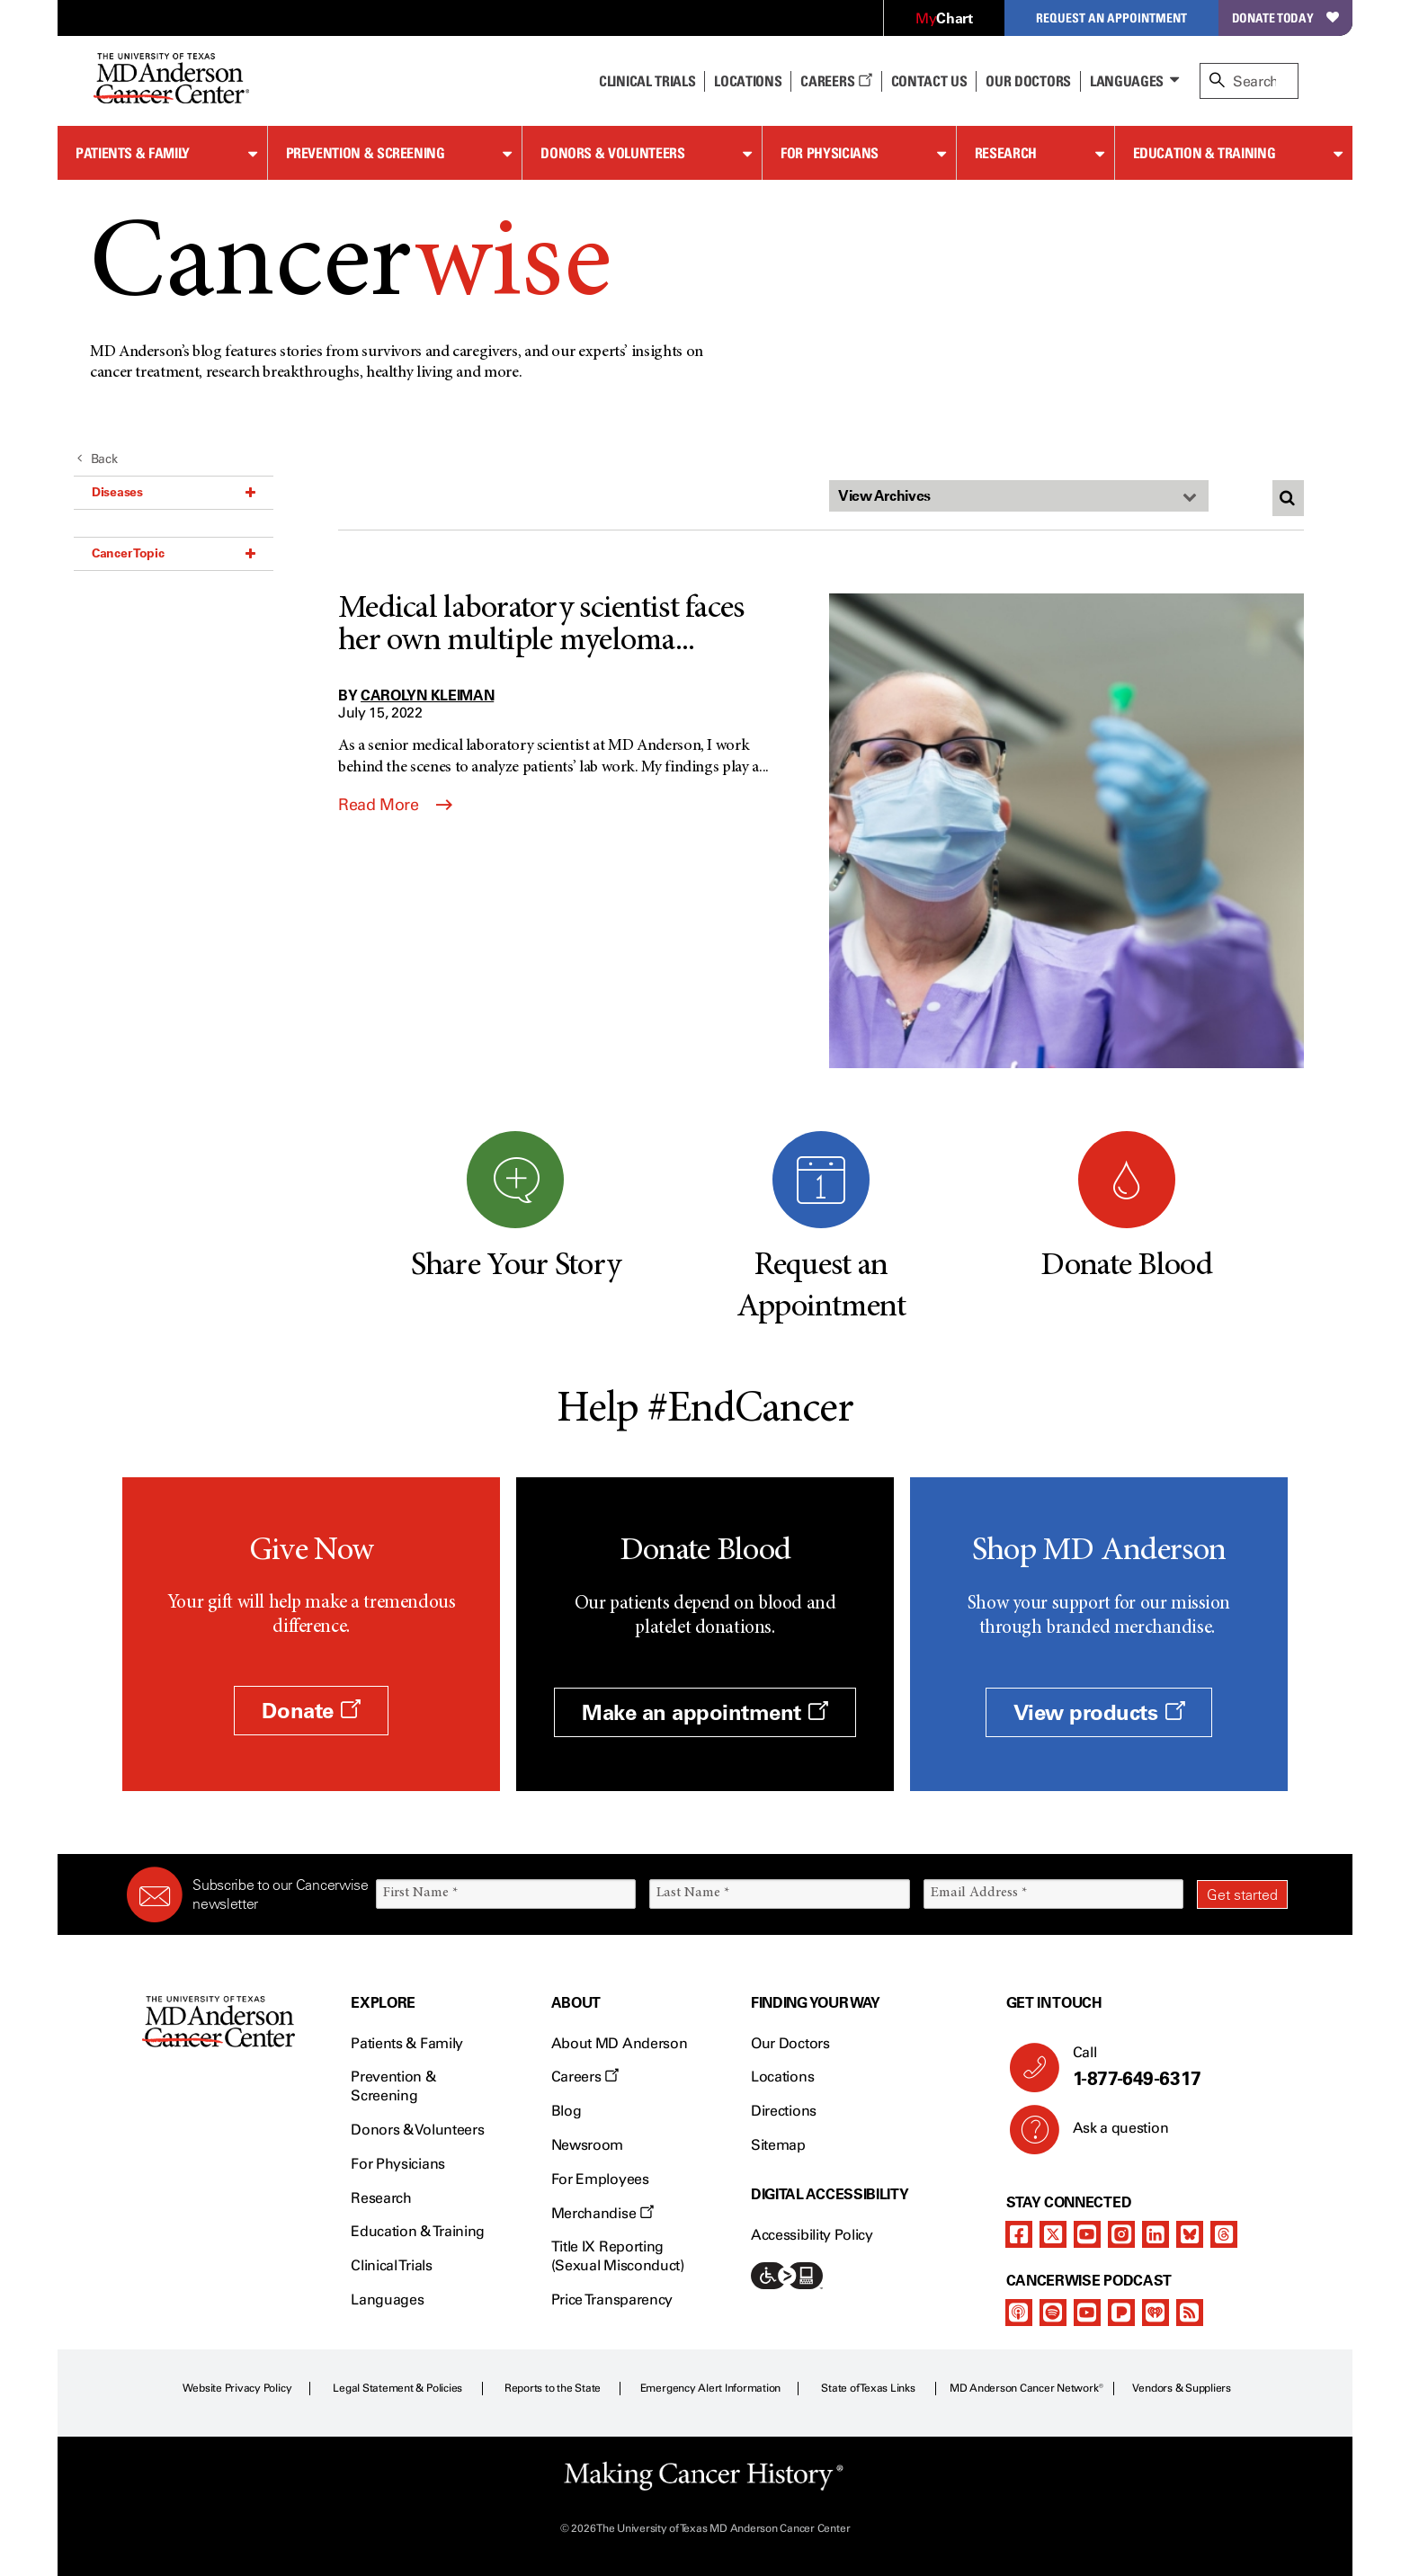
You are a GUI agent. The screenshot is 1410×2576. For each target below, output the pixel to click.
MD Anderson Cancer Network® (1026, 2388)
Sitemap (778, 2144)
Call (1173, 2067)
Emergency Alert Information (710, 2388)
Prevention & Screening (365, 153)
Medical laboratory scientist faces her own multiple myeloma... (541, 625)
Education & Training (1204, 153)
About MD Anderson (619, 2043)
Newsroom (587, 2144)
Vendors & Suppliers (1181, 2388)
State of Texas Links (868, 2388)
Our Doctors (1028, 81)
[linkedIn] (1155, 2234)
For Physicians (830, 153)
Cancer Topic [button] (173, 553)
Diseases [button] (173, 492)
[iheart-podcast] (1155, 2312)
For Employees (600, 2179)
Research (1006, 153)
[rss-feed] (1190, 2312)
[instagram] (1121, 2234)
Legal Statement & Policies (397, 2388)
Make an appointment (705, 1712)
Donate (311, 1711)
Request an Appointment (1111, 17)
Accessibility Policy (812, 2234)
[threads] (1224, 2234)
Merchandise (602, 2213)
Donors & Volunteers (612, 153)
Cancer (350, 268)
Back (97, 459)
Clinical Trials (647, 81)
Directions (784, 2110)
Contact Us (929, 81)
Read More (395, 805)
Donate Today (1285, 17)
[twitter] (1053, 2234)
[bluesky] (1190, 2234)
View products (1099, 1712)
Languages (1127, 81)
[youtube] (1087, 2234)
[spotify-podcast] (1053, 2312)
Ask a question (1110, 2134)
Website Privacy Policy (237, 2388)
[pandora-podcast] (1121, 2312)
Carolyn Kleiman (427, 695)
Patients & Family (133, 153)
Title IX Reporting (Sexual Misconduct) (617, 2256)
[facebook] (1019, 2234)
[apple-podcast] (1019, 2312)
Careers (835, 81)
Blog (566, 2110)
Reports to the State (552, 2388)
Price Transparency (612, 2299)
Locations (782, 2076)
